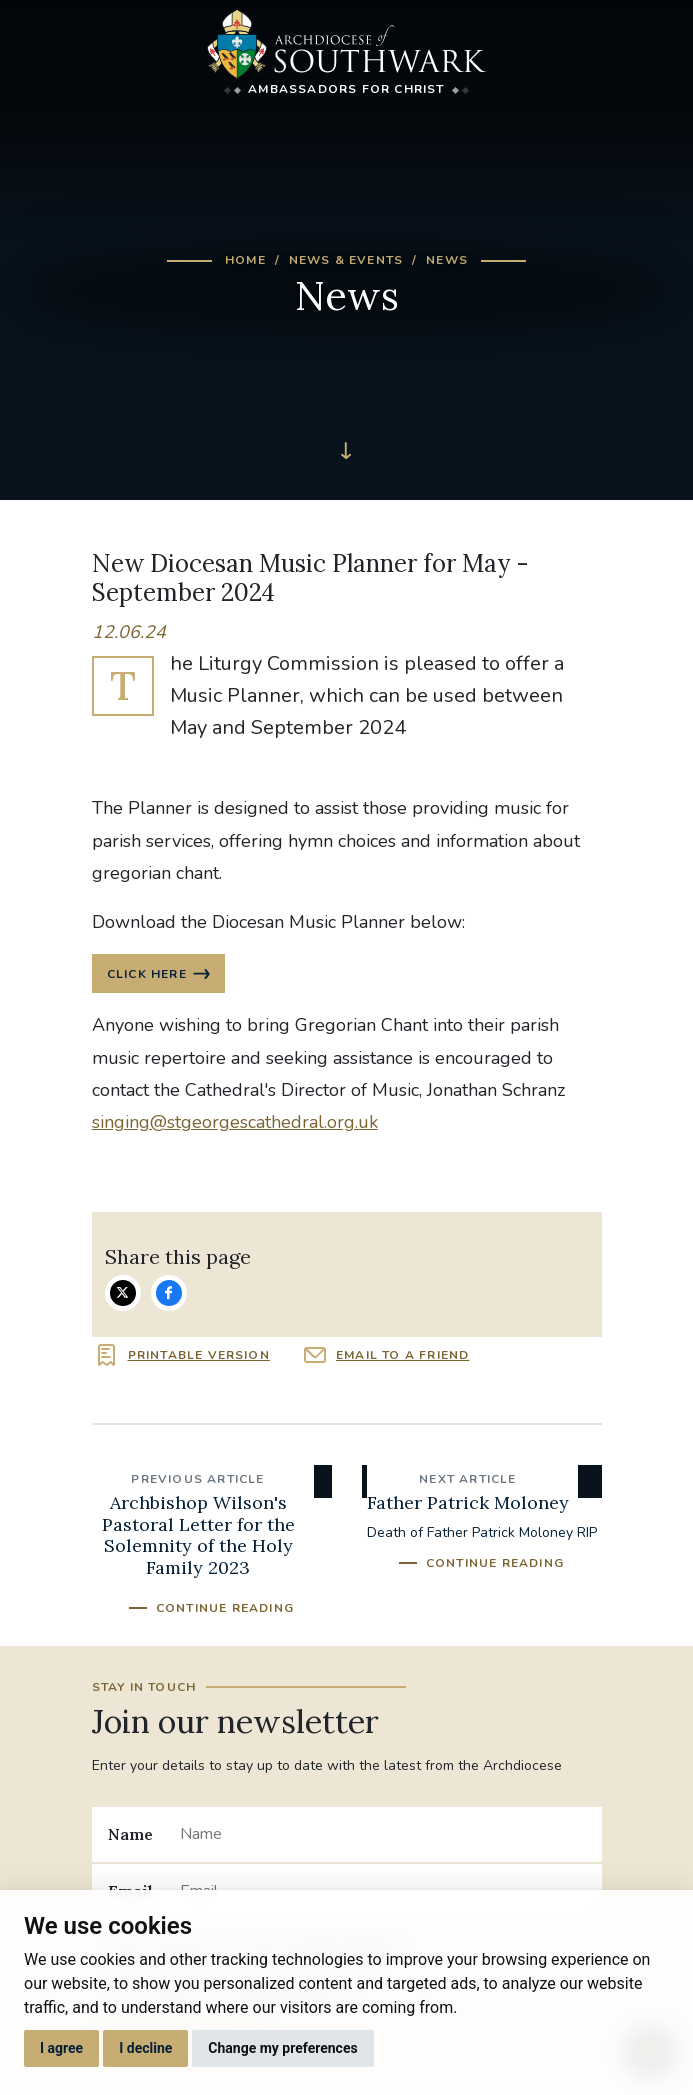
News (447, 260)
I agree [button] (61, 2048)
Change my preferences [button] (282, 2048)
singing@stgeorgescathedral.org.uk (235, 1122)
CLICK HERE (147, 974)
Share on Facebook (169, 1293)
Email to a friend (402, 1355)
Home (245, 260)
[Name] (382, 1834)
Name (130, 1834)
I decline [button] (145, 2048)
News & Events (346, 260)
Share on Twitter (123, 1293)
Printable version (199, 1355)
